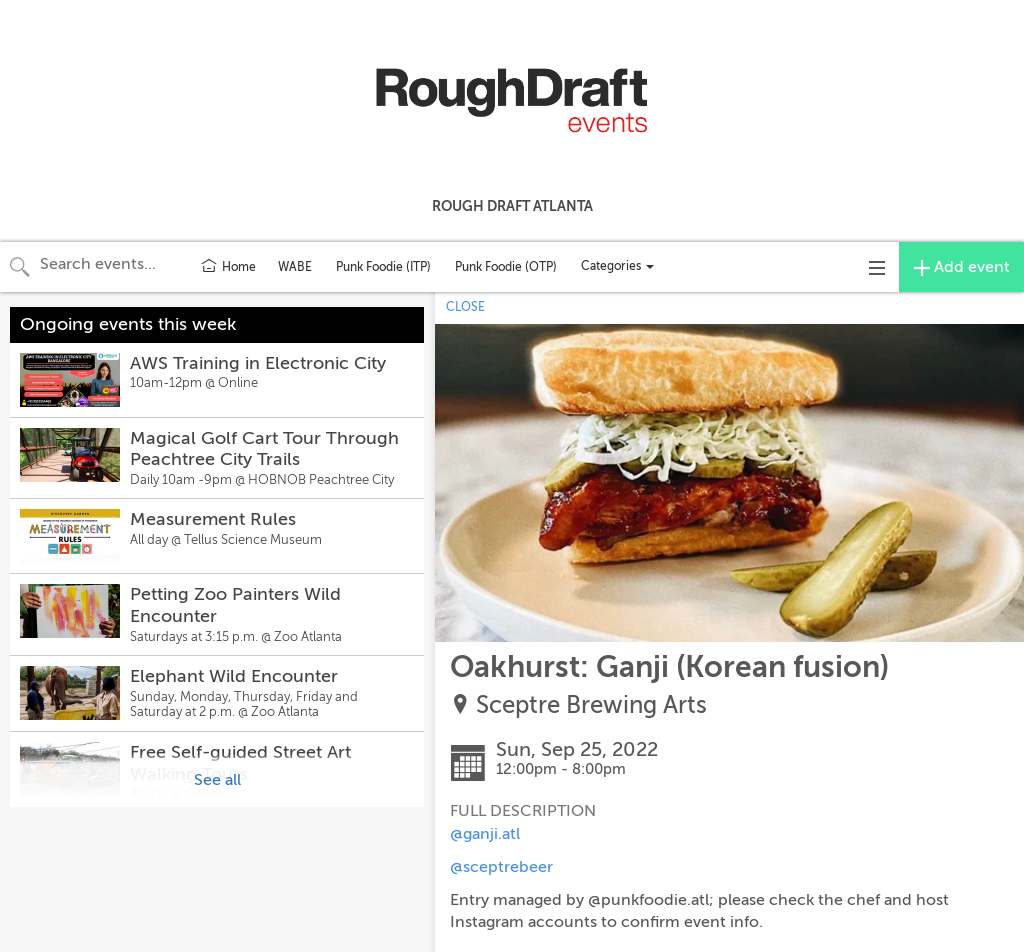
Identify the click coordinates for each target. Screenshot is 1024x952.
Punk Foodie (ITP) (383, 267)
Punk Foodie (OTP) (506, 267)
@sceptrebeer (501, 867)
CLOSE (465, 307)
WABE (295, 267)
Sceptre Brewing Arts (591, 705)
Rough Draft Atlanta (512, 206)
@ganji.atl (485, 834)
